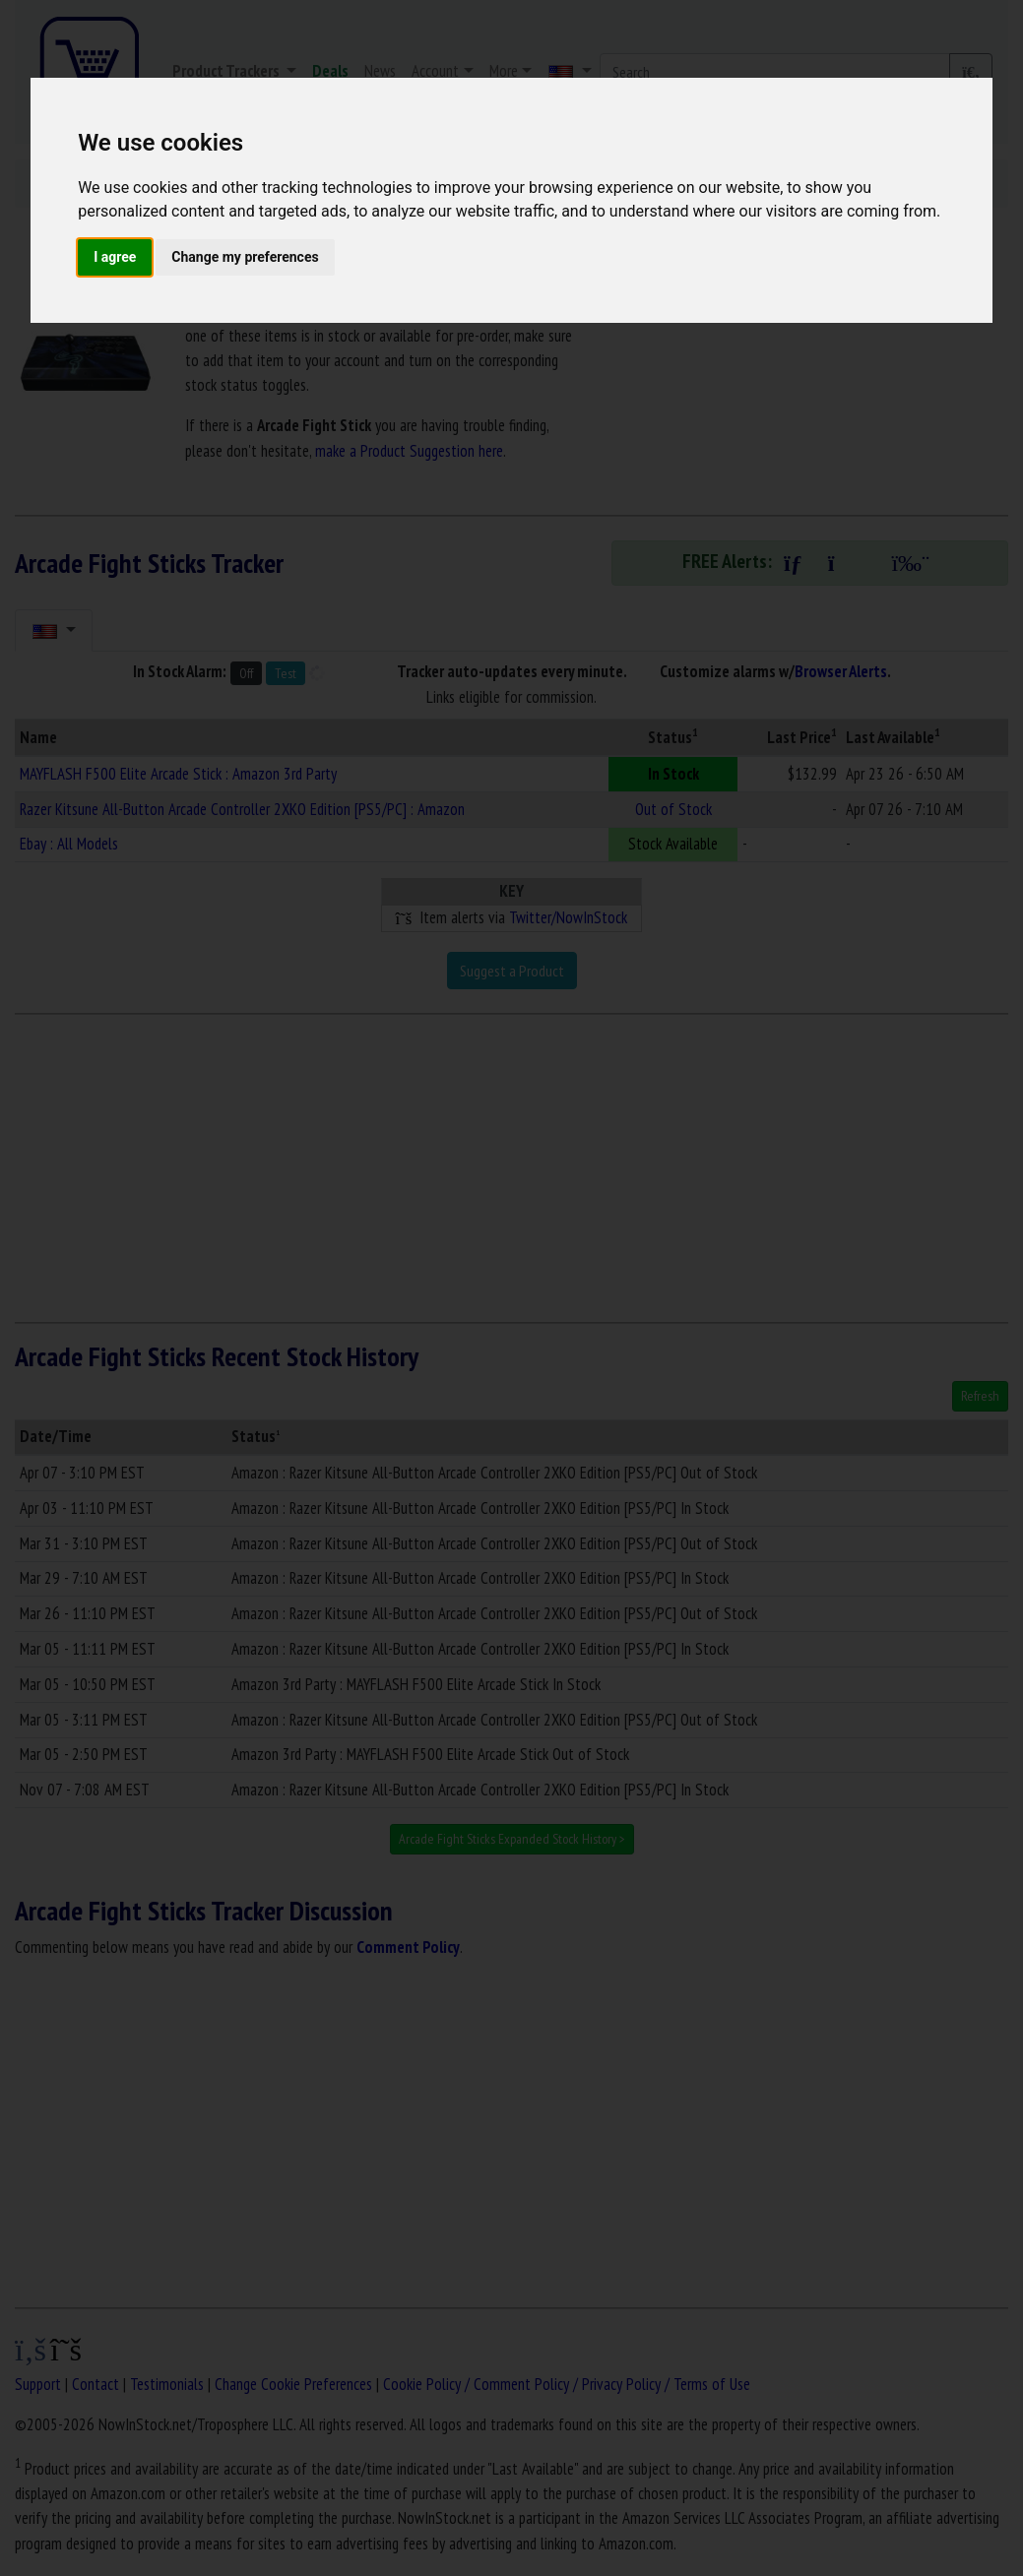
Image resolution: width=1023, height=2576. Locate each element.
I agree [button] (115, 257)
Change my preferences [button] (244, 257)
